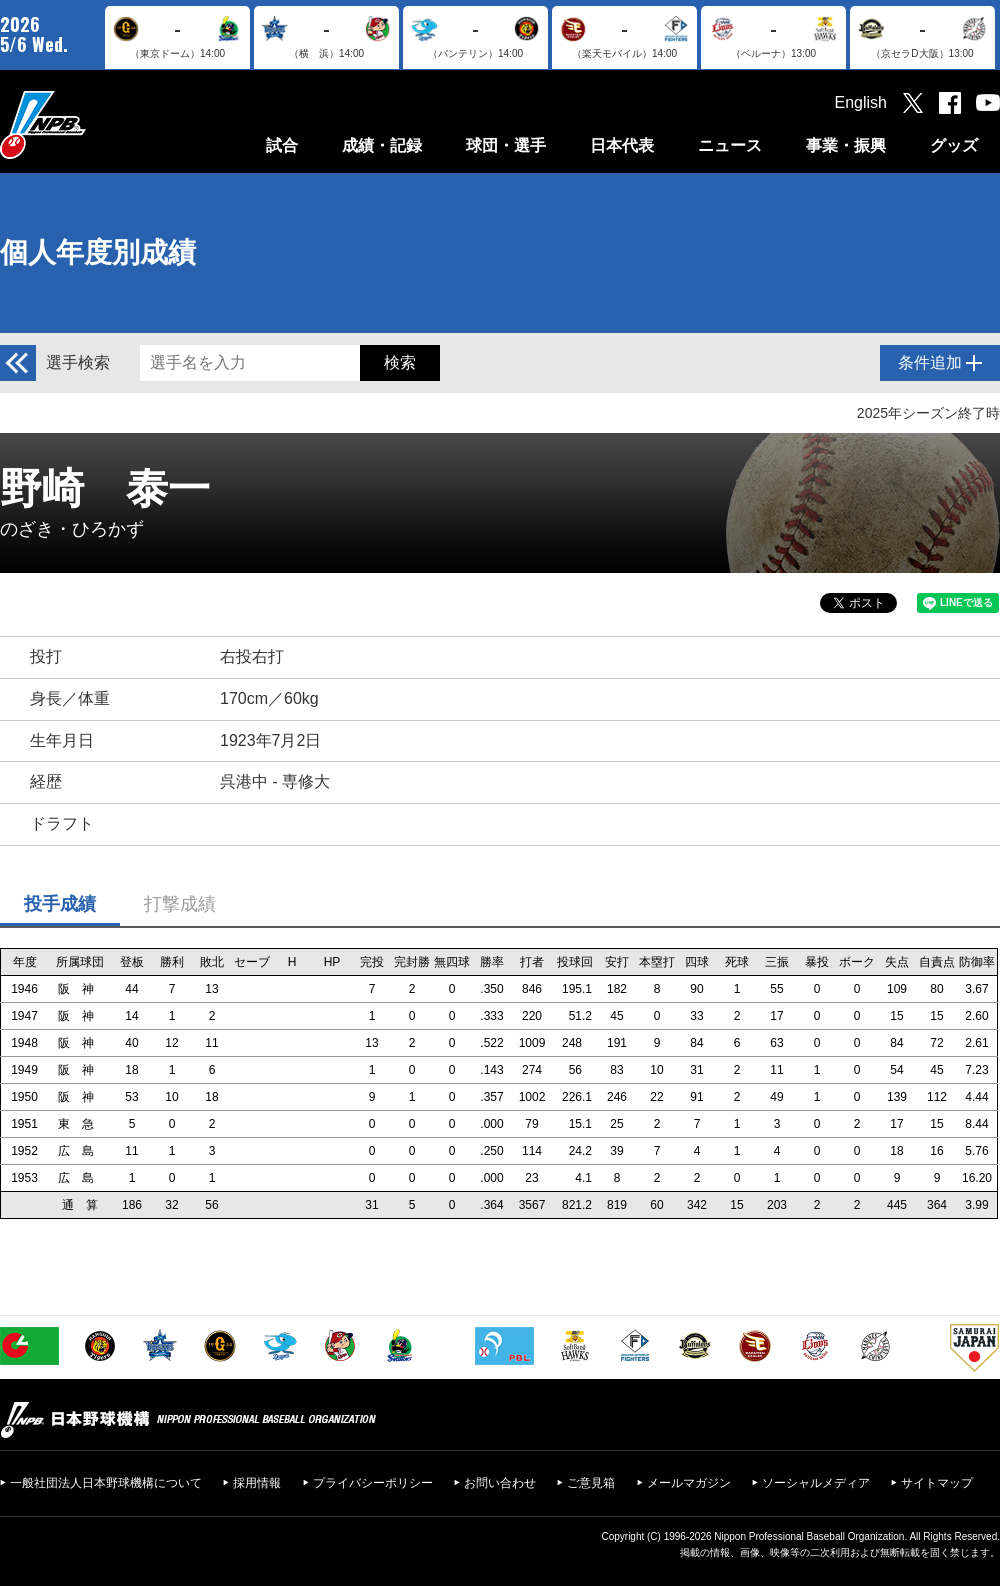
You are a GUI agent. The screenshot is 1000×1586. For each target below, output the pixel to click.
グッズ (954, 145)
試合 (282, 145)
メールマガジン (689, 1483)
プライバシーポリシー (373, 1483)
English (861, 102)
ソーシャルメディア (816, 1483)
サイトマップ (937, 1483)
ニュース (730, 145)
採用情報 (257, 1483)
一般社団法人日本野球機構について (106, 1483)
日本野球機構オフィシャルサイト (93, 124)
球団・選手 (506, 145)
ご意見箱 (591, 1483)
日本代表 (622, 145)
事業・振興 (846, 145)
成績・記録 (382, 145)
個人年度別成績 (98, 252)
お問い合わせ (500, 1483)
